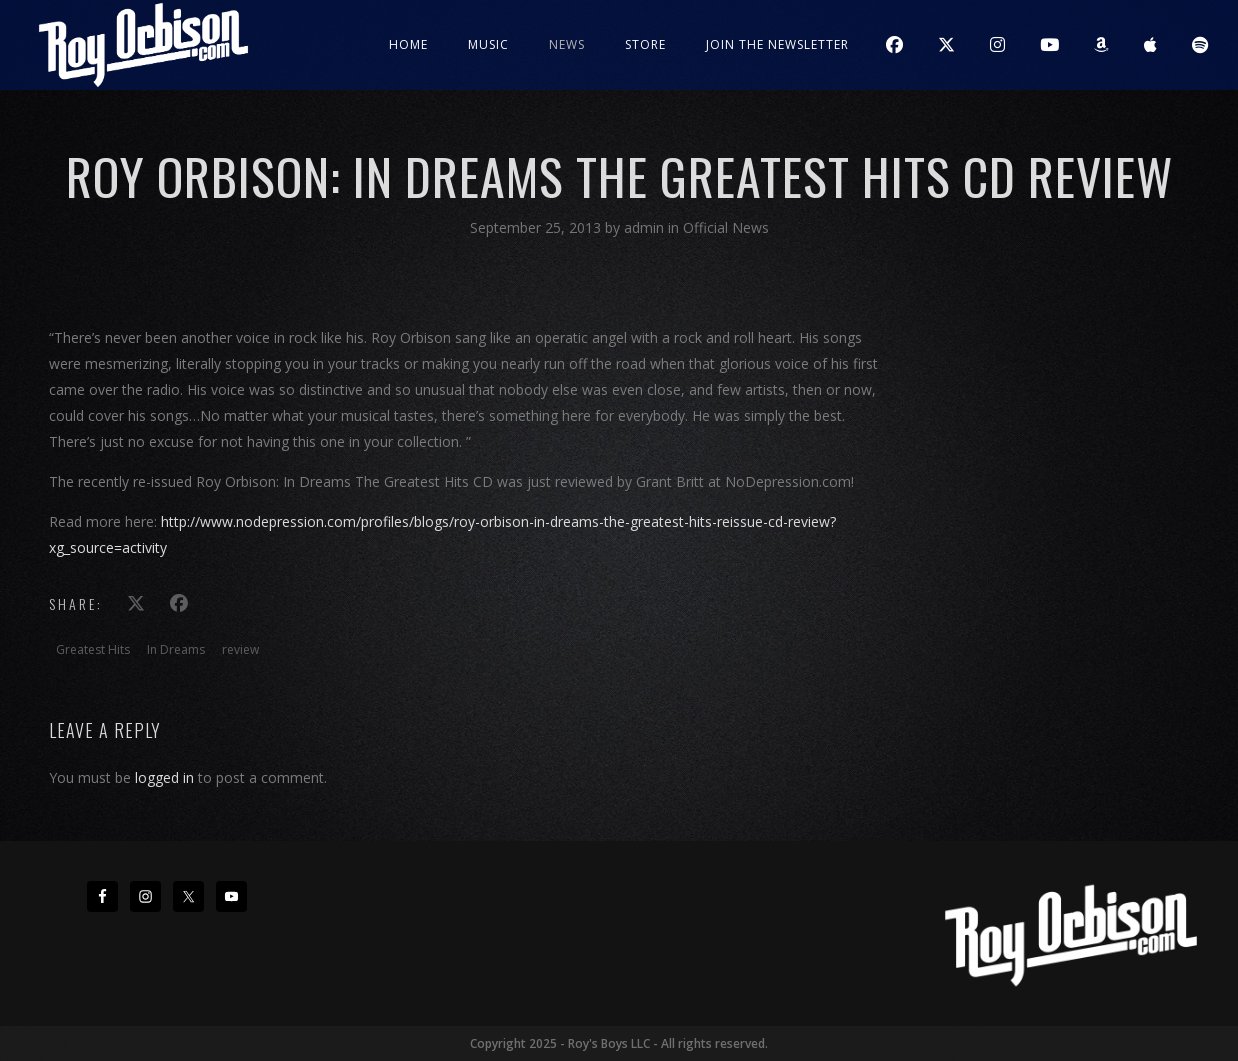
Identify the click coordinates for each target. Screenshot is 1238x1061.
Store (645, 44)
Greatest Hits (93, 649)
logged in (164, 777)
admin (646, 227)
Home (408, 44)
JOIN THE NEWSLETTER (777, 44)
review (240, 649)
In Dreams (176, 649)
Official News (726, 227)
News (567, 44)
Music (488, 44)
